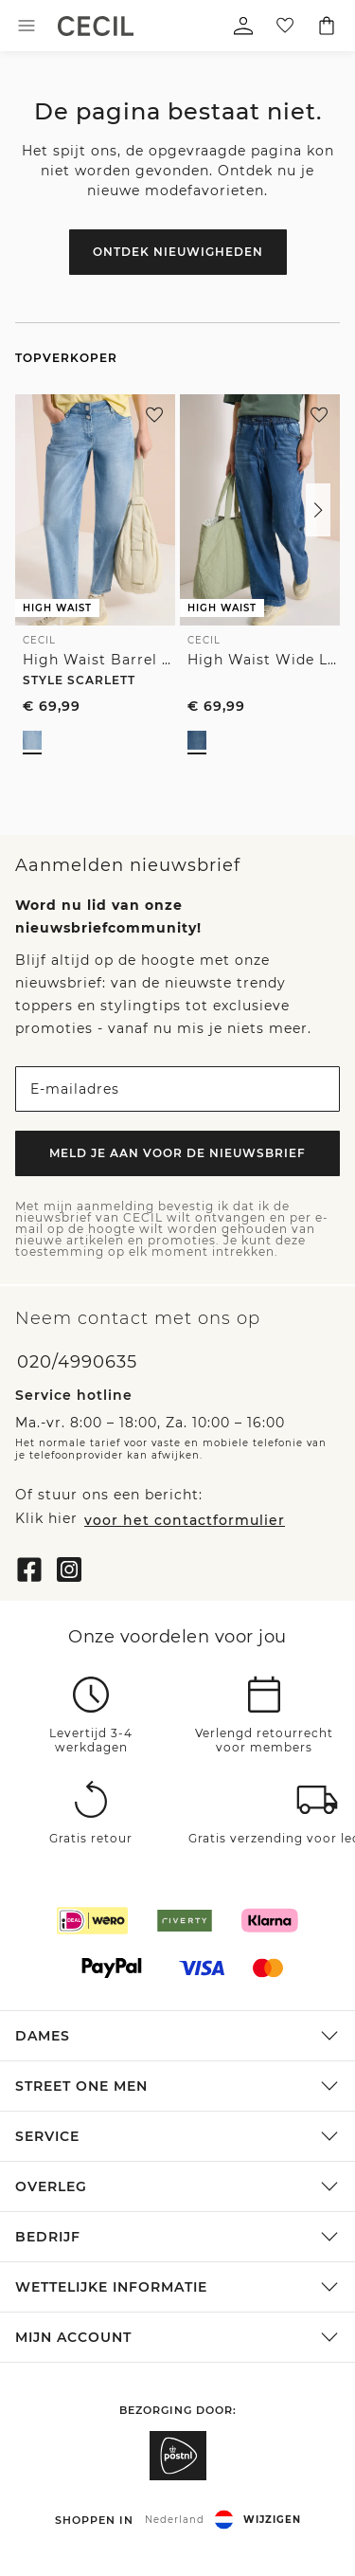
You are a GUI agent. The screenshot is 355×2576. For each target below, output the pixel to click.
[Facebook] (29, 1566)
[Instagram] (69, 1566)
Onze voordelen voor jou (177, 1636)
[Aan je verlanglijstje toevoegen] (154, 415)
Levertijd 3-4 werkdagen (91, 1740)
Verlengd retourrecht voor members (264, 1740)
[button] (318, 509)
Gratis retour (91, 1838)
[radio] (32, 740)
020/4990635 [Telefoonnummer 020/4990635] (77, 1361)
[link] (95, 26)
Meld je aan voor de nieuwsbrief (177, 1153)
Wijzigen (272, 2519)
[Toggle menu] (26, 25)
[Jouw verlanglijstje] (285, 25)
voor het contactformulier (184, 1519)
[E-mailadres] (177, 1089)
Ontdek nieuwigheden (178, 252)
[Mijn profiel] (243, 25)
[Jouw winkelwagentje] (326, 25)
